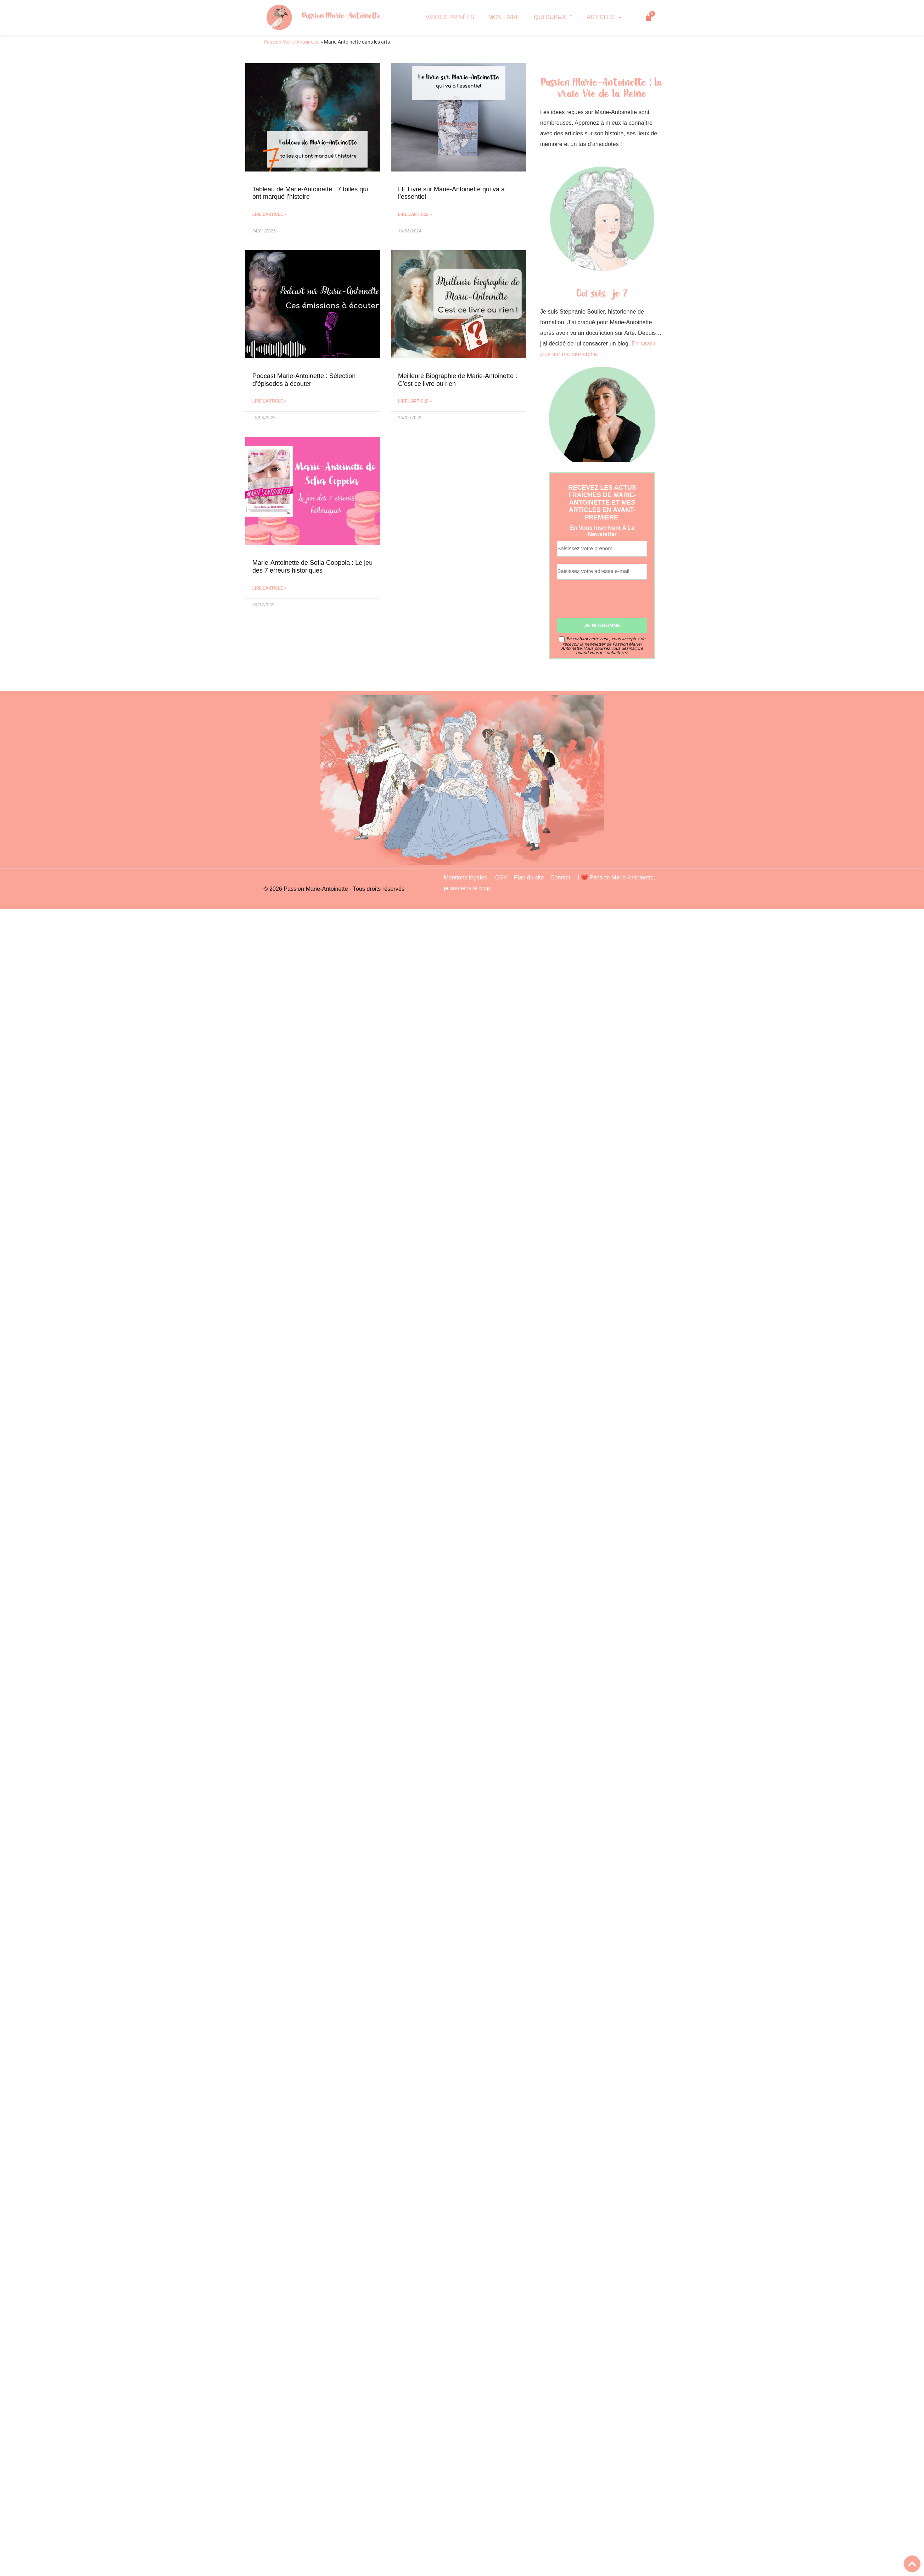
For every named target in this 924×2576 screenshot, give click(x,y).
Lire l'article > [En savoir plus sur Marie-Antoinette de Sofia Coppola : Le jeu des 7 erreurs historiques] (269, 588)
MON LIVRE (504, 17)
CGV (501, 877)
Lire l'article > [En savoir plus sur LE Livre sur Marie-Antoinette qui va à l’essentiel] (415, 214)
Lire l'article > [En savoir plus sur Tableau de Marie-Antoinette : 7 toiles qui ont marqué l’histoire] (269, 214)
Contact (560, 877)
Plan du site (529, 877)
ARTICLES (604, 17)
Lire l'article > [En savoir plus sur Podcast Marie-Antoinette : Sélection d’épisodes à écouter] (269, 401)
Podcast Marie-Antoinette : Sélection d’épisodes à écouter (303, 379)
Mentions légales (465, 877)
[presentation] (611, 602)
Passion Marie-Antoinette (341, 16)
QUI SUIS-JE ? (553, 17)
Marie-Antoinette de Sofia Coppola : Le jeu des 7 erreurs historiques (312, 566)
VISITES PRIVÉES (450, 17)
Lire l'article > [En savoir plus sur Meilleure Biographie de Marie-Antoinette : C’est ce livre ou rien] (415, 401)
